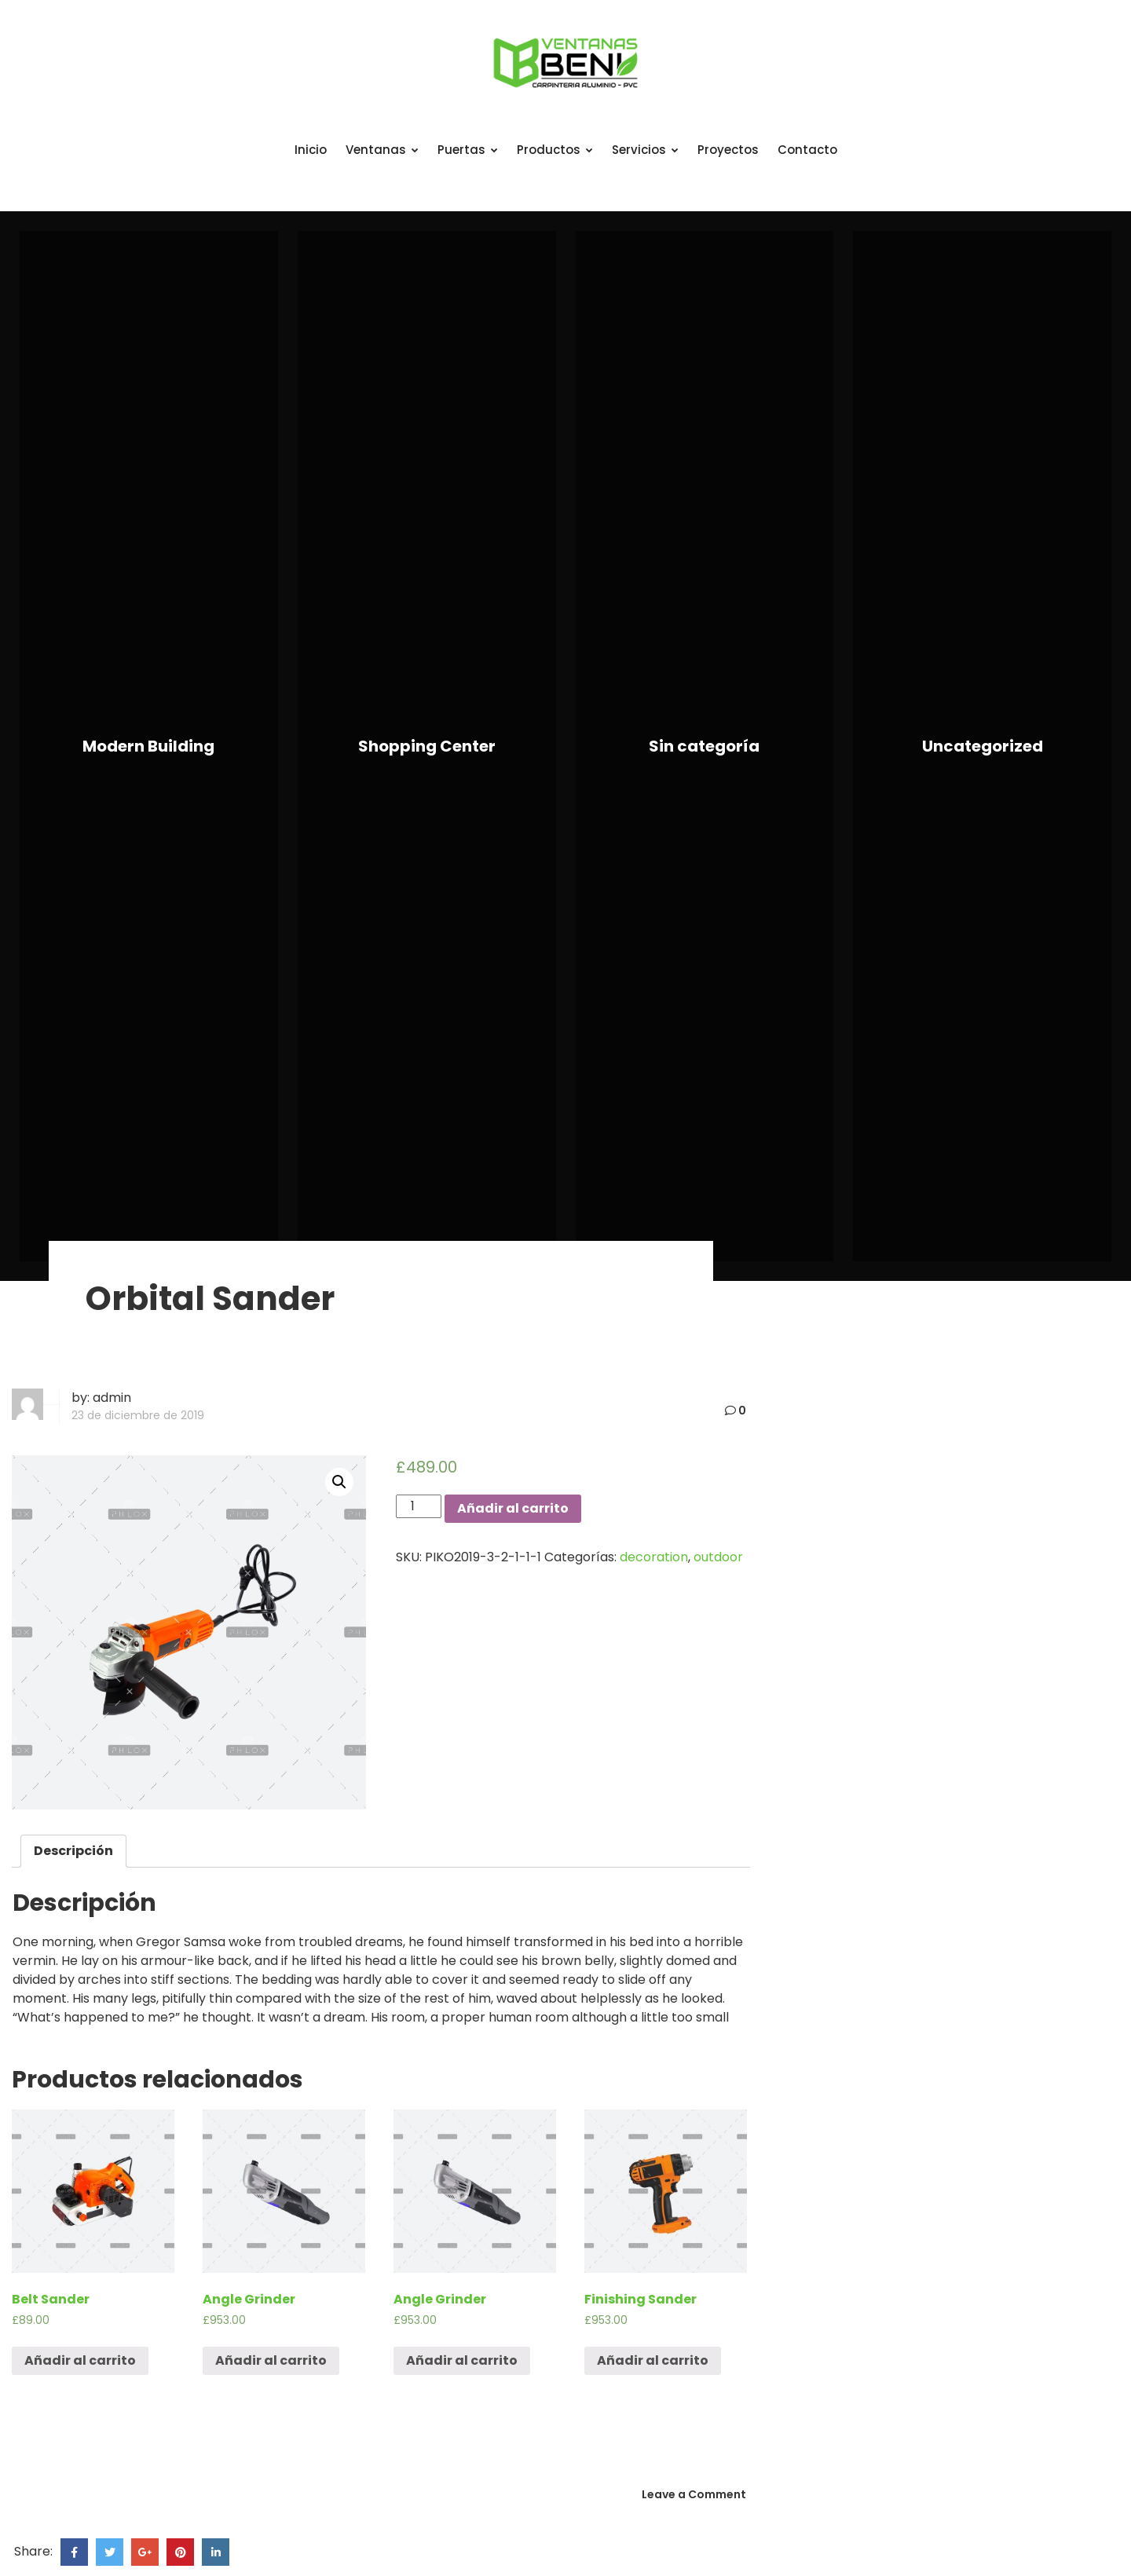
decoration (654, 1557)
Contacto (807, 149)
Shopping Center (427, 746)
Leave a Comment (694, 2494)
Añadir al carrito (513, 1508)
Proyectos (728, 149)
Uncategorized (982, 746)
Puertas (467, 149)
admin (112, 1398)
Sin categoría (704, 746)
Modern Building (148, 746)
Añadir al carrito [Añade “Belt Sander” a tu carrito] (80, 2360)
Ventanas (382, 149)
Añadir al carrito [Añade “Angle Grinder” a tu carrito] (271, 2360)
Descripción (73, 1851)
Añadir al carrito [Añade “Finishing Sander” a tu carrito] (652, 2360)
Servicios (645, 149)
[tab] (73, 1851)
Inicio (311, 149)
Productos (555, 149)
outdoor (718, 1557)
